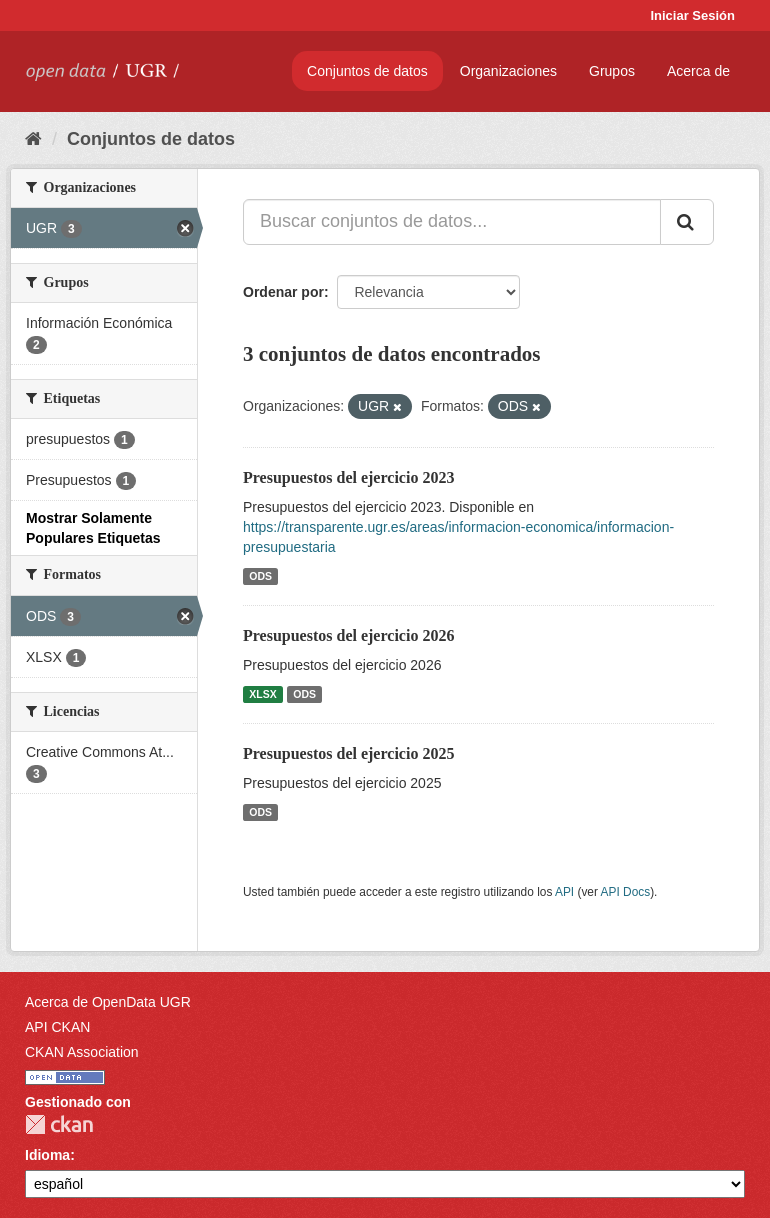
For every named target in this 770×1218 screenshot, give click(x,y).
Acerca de (698, 71)
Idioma (47, 1155)
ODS (260, 576)
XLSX (262, 694)
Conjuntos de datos (367, 71)
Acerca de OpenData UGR (108, 1002)
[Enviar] (687, 222)
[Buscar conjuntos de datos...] (452, 222)
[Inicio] (33, 139)
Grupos (612, 71)
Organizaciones (508, 71)
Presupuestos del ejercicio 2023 (348, 477)
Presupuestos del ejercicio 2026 (348, 635)
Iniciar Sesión (692, 15)
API (564, 892)
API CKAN (57, 1027)
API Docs (626, 892)
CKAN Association (82, 1052)
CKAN (59, 1124)
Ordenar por (283, 292)
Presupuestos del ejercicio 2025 (348, 753)
